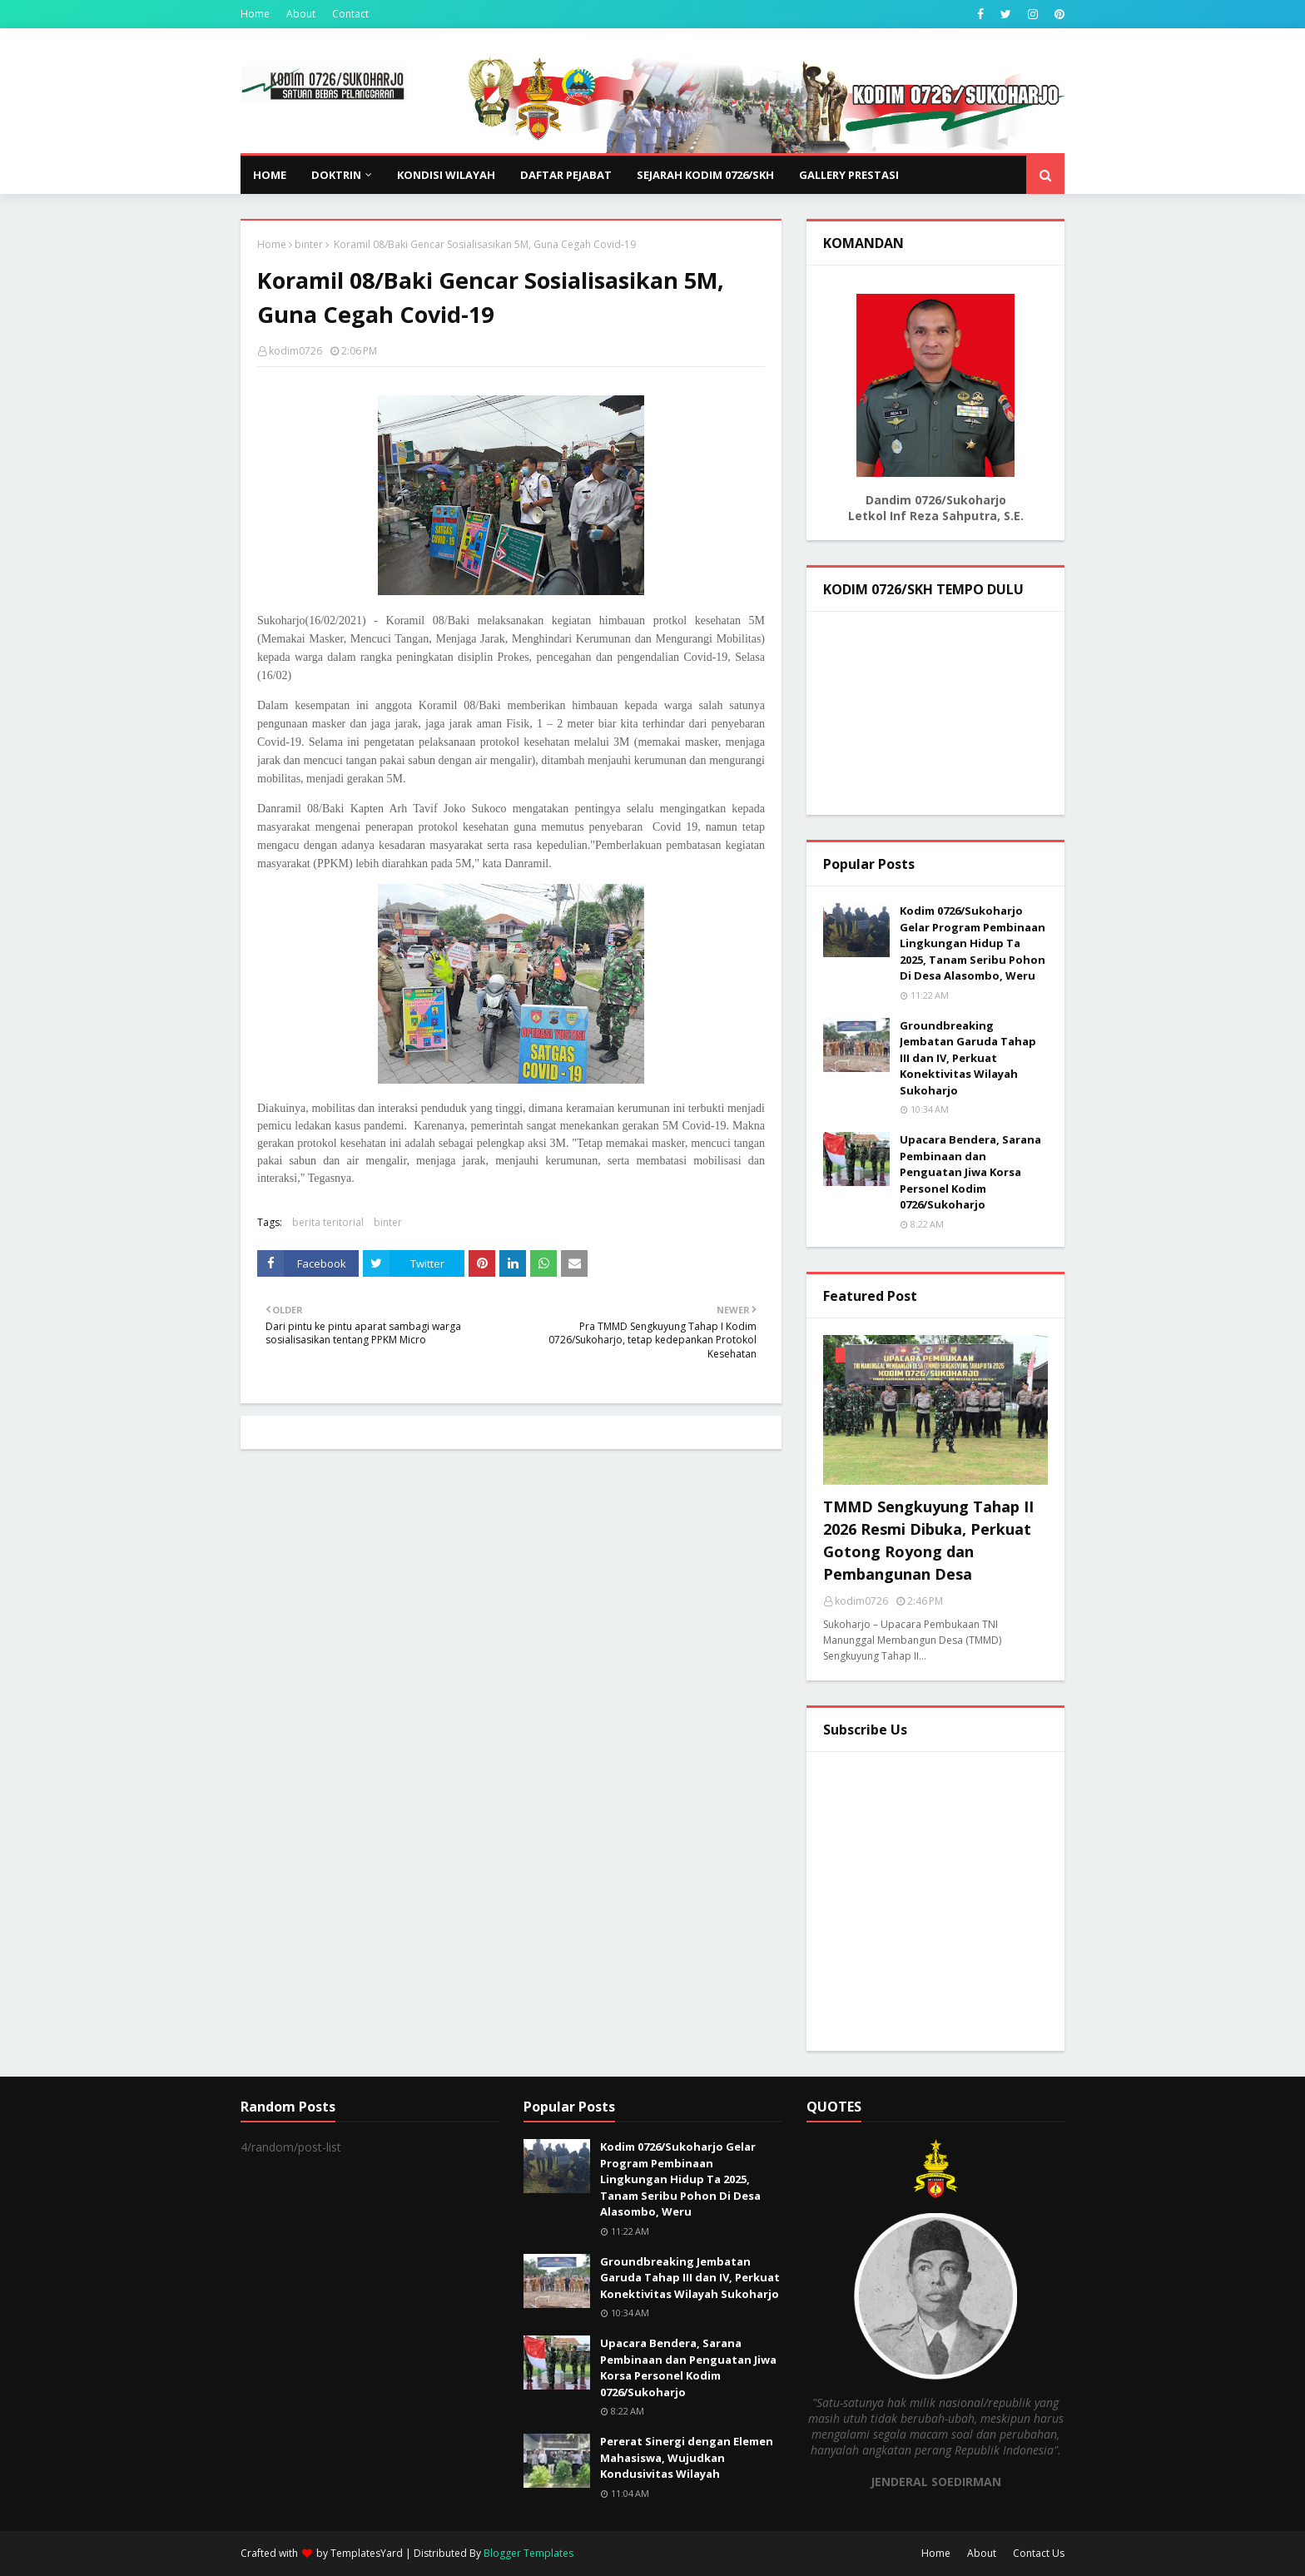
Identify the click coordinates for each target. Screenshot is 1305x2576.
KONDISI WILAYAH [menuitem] (446, 174)
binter (309, 244)
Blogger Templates (528, 2553)
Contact (350, 14)
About (300, 14)
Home (255, 14)
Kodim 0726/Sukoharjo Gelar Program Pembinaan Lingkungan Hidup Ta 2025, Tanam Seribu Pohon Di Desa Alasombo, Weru (972, 943)
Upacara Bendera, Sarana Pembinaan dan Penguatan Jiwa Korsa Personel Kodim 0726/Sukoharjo (970, 1172)
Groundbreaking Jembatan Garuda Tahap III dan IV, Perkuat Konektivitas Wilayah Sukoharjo (968, 1058)
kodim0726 (295, 351)
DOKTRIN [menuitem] (336, 174)
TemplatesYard (366, 2553)
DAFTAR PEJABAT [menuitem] (566, 174)
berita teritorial (328, 1222)
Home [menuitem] (269, 174)
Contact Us (1038, 2553)
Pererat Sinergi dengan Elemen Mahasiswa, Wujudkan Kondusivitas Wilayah (686, 2457)
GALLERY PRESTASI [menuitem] (849, 174)
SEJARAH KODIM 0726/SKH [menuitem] (705, 174)
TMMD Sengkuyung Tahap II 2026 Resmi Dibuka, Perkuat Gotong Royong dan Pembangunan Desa (928, 1540)
